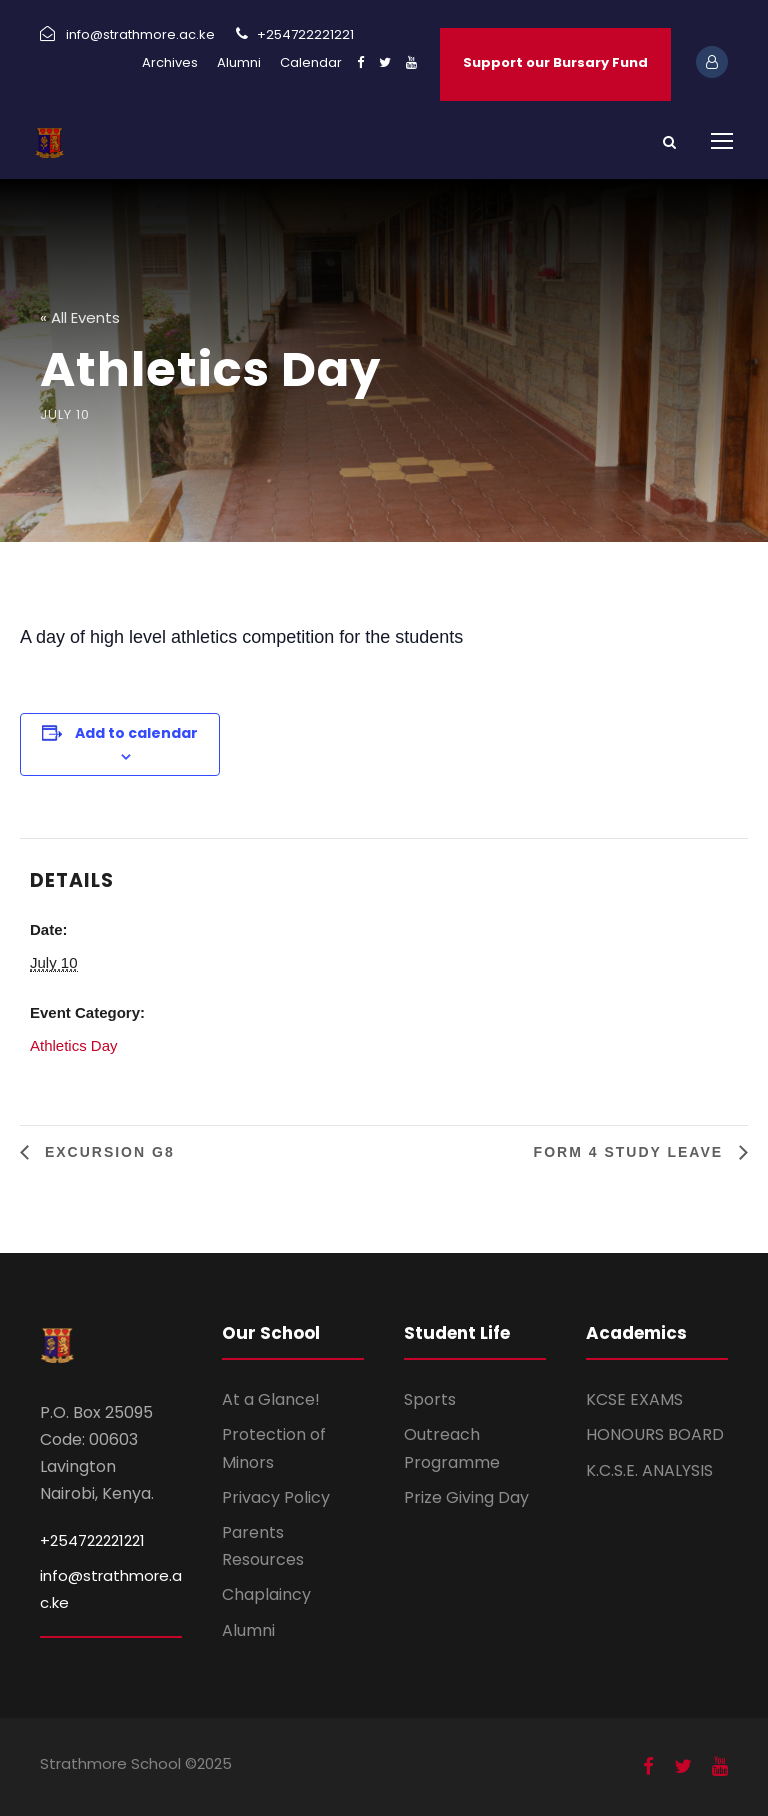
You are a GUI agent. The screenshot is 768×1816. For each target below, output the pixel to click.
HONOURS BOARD (655, 1434)
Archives (170, 62)
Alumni (239, 62)
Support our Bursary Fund (555, 62)
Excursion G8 (107, 1152)
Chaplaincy (266, 1594)
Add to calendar (136, 733)
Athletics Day (74, 1045)
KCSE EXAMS (634, 1399)
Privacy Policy (276, 1497)
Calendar (311, 62)
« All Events (80, 317)
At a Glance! (271, 1399)
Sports (430, 1399)
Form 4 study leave (631, 1152)
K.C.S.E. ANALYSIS (649, 1470)
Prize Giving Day (466, 1497)
